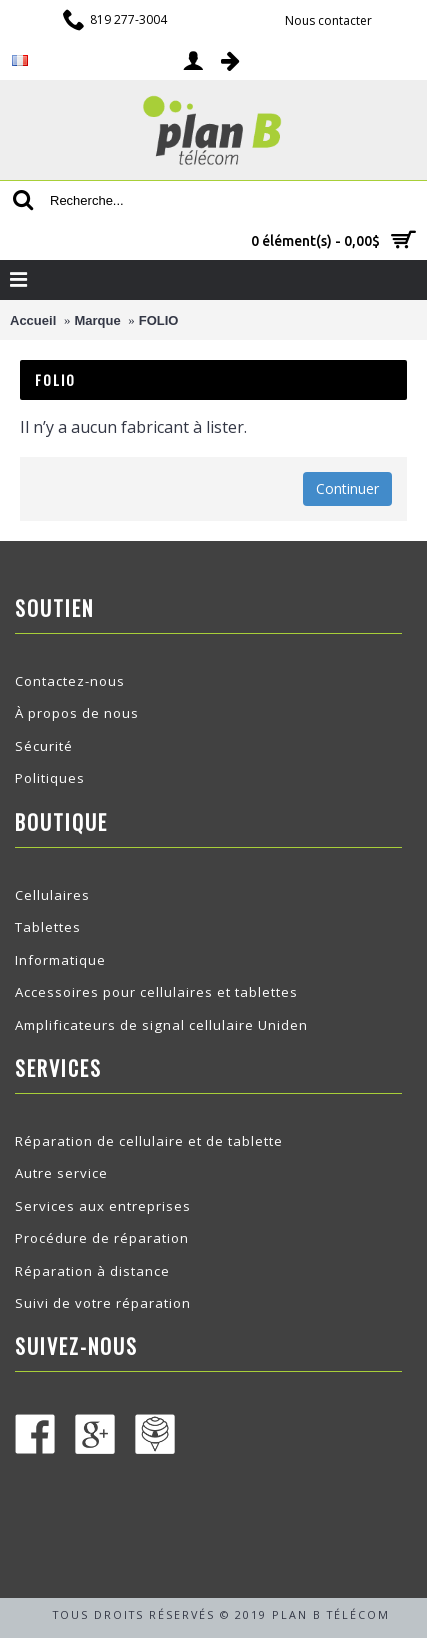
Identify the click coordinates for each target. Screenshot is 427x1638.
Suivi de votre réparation (103, 1303)
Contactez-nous (70, 681)
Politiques (50, 778)
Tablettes (48, 927)
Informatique (60, 960)
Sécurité (44, 746)
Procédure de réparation (102, 1238)
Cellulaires (52, 895)
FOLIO (159, 320)
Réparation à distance (92, 1271)
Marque (97, 320)
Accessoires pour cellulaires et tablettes (156, 992)
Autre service (61, 1173)
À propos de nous (77, 713)
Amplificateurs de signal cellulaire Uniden (161, 1025)
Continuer (347, 488)
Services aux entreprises (103, 1206)
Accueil (33, 320)
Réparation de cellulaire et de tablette (149, 1141)
